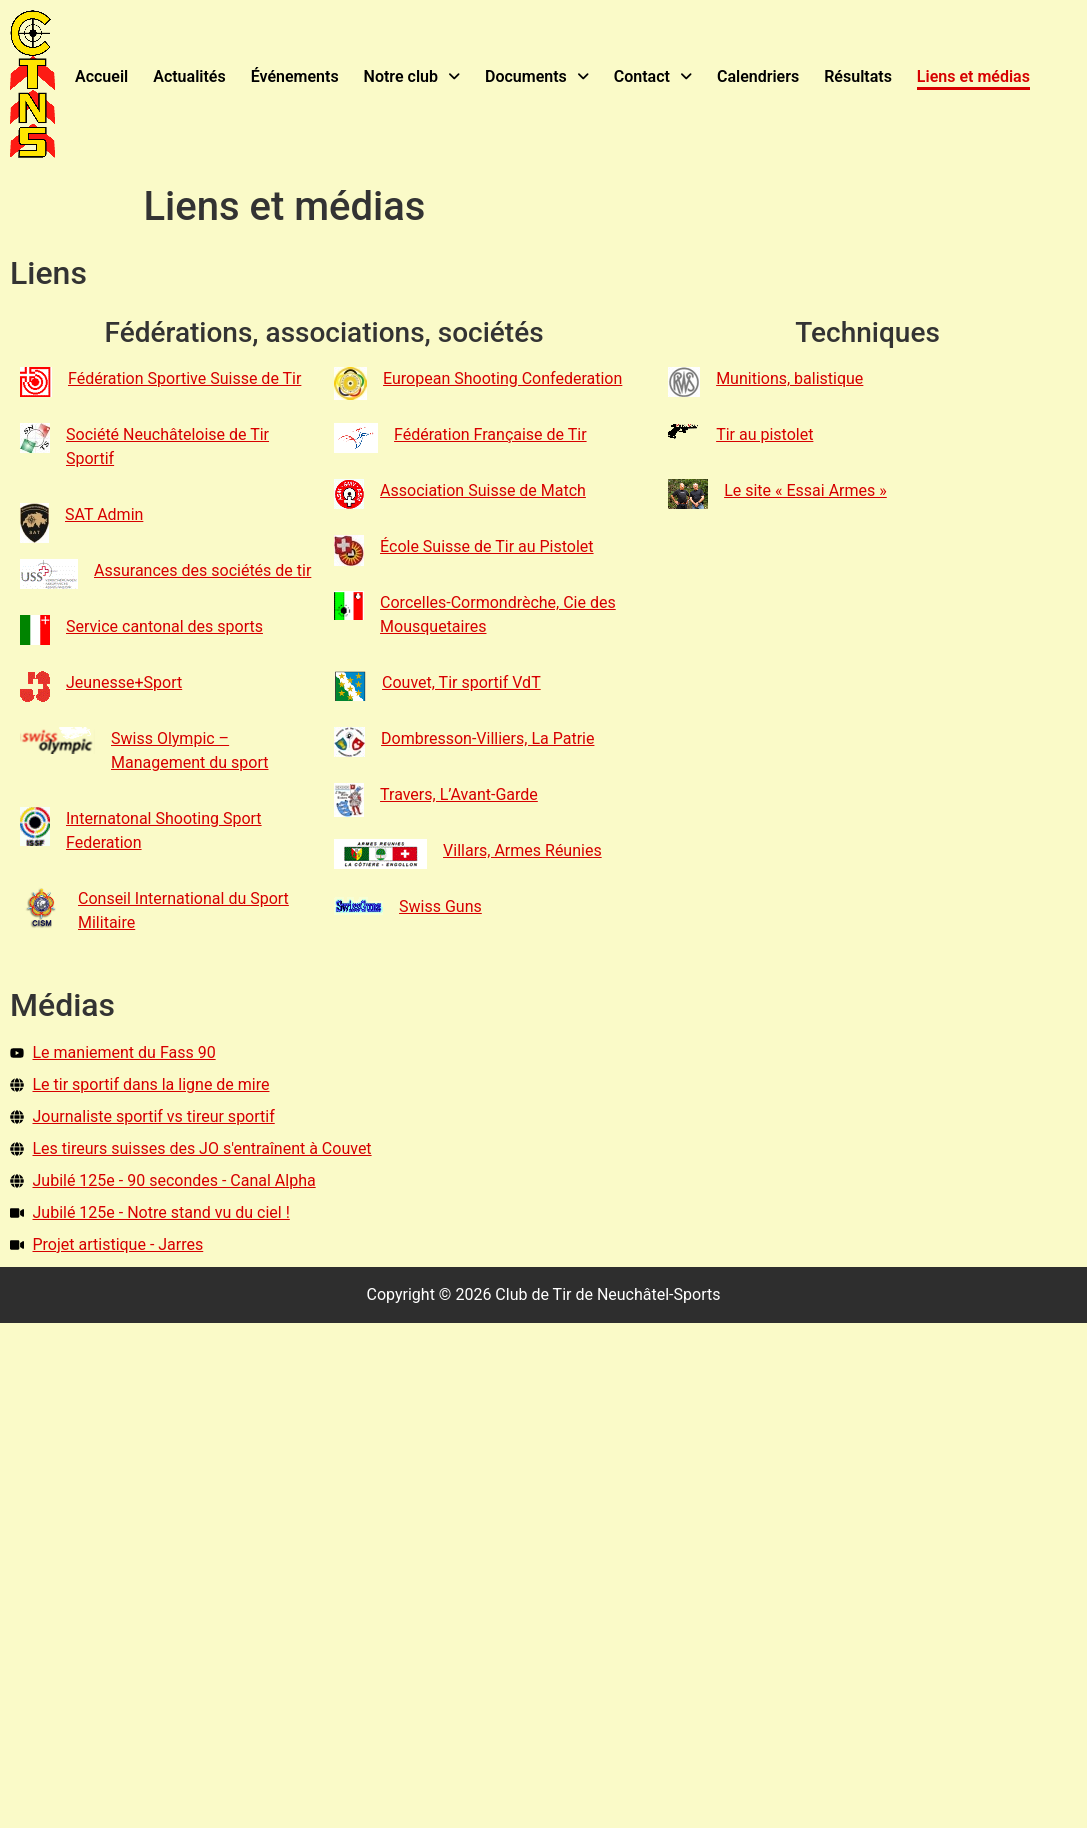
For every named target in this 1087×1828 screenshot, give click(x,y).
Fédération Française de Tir (490, 433)
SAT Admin (104, 513)
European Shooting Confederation (502, 377)
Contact (652, 76)
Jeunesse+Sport (124, 681)
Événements (294, 76)
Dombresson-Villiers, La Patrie (487, 737)
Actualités (189, 76)
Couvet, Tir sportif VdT (461, 681)
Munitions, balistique (789, 377)
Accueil (101, 76)
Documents (537, 76)
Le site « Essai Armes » (805, 489)
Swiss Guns (440, 905)
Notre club (411, 76)
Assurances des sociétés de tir (202, 569)
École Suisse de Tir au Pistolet (487, 545)
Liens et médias (972, 76)
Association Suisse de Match (483, 489)
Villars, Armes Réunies (522, 849)
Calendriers (758, 76)
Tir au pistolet (764, 433)
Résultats (858, 76)
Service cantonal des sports (164, 625)
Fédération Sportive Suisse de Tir (184, 377)
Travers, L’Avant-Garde (459, 793)
